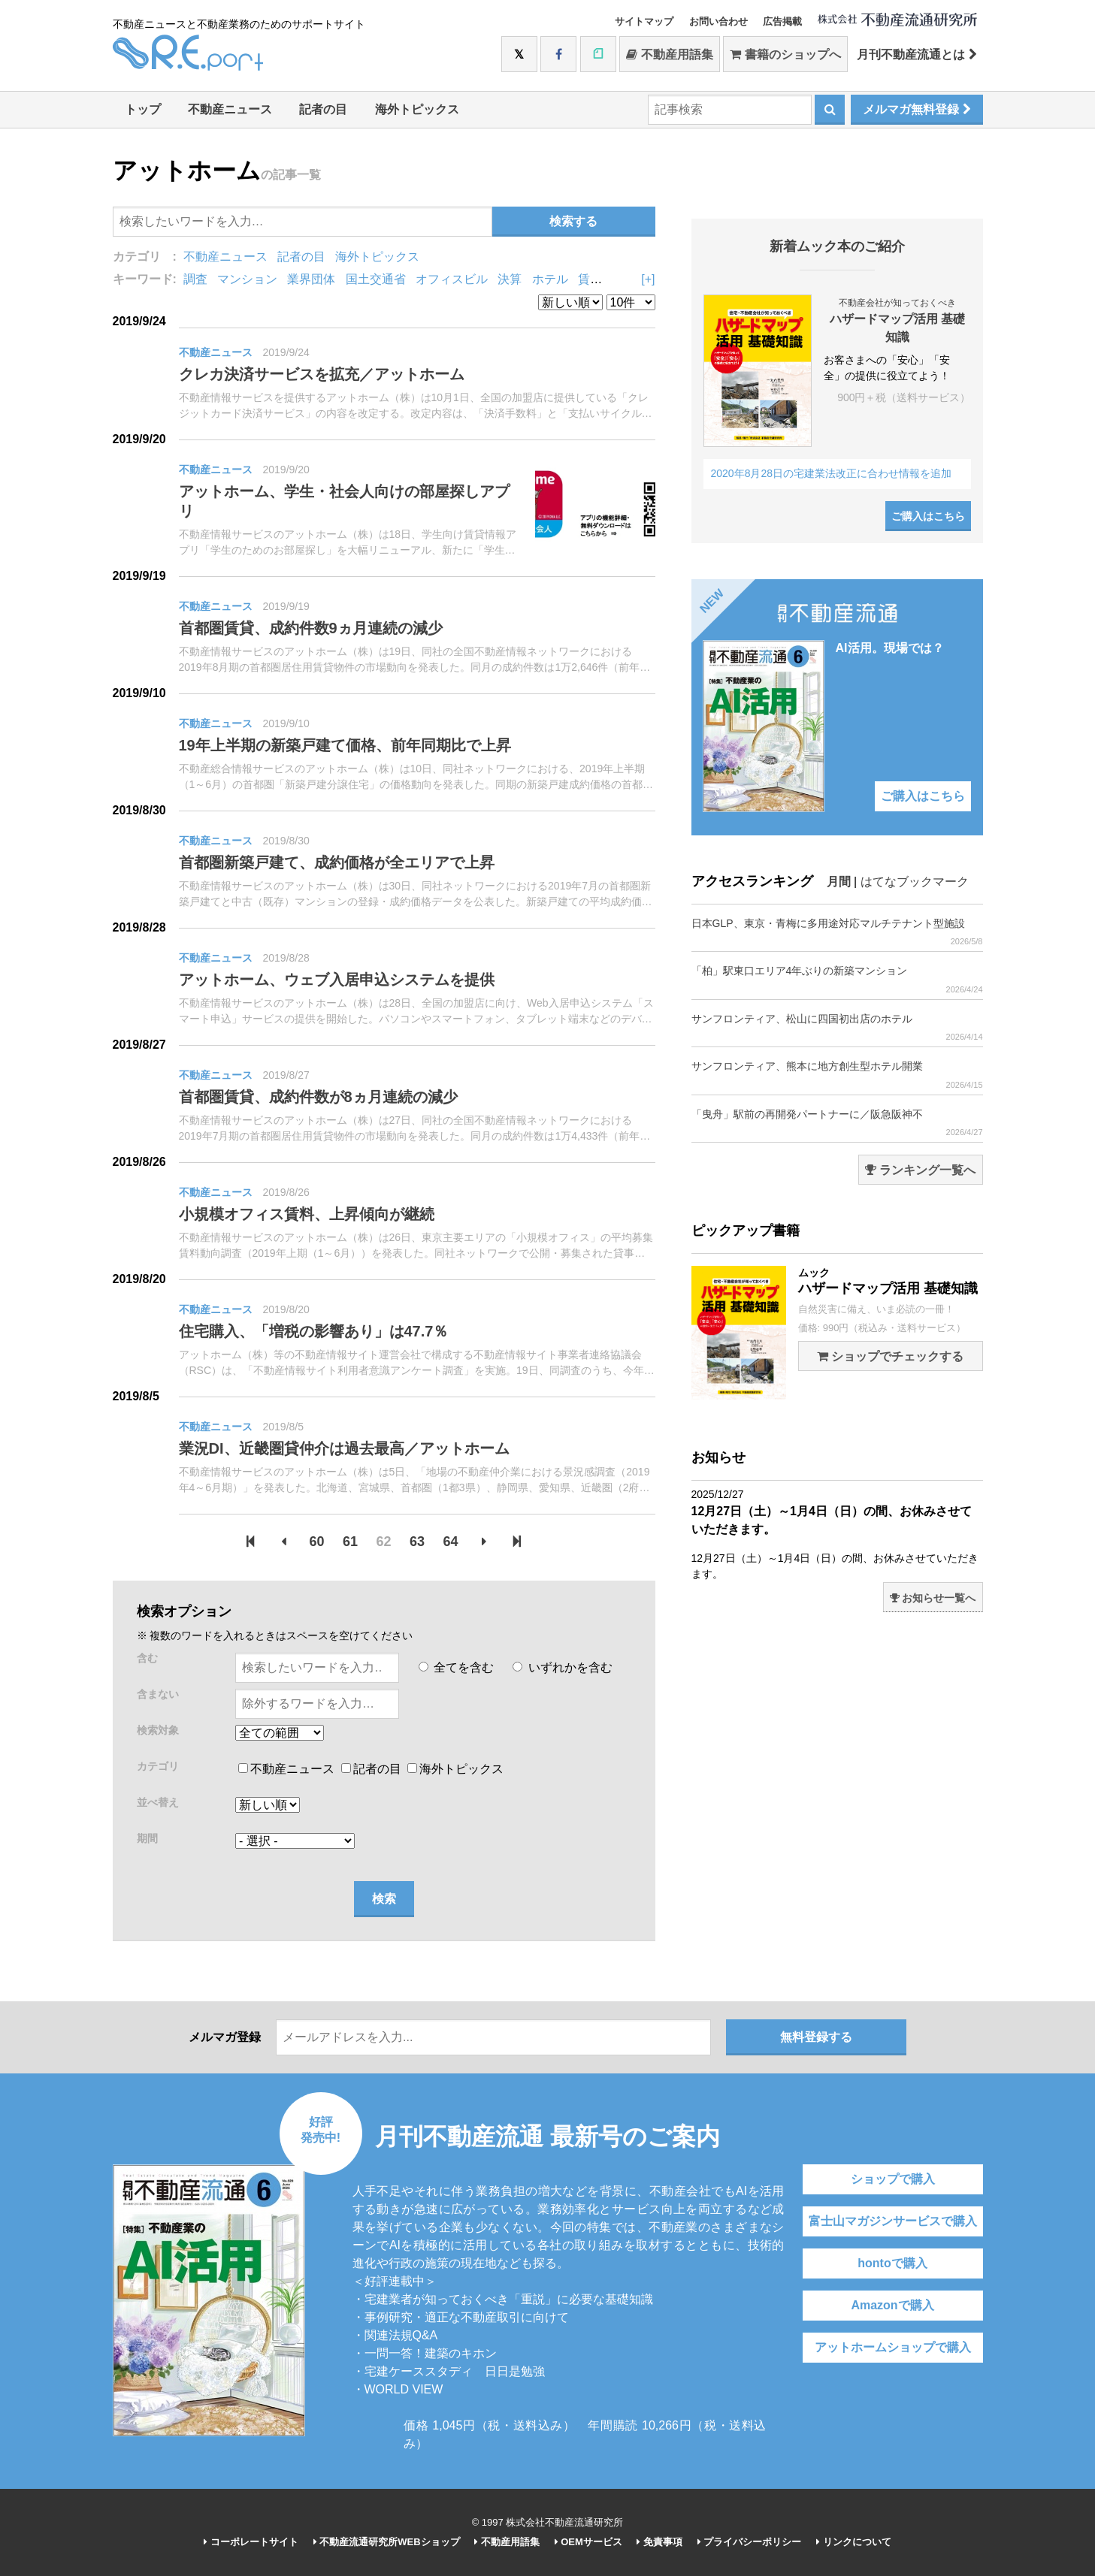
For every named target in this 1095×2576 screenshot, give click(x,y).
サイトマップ (644, 21)
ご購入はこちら (928, 516)
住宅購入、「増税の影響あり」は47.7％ (314, 1331)
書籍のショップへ (785, 54)
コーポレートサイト (251, 2541)
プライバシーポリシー (749, 2541)
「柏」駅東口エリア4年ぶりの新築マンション (837, 979)
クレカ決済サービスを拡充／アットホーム (321, 374)
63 (417, 1541)
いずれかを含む (562, 1667)
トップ (143, 109)
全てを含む (456, 1667)
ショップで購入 (893, 2179)
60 (317, 1541)
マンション (247, 279)
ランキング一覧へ (920, 1170)
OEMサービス (588, 2541)
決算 (510, 279)
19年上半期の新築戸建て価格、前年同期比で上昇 (345, 745)
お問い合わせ (718, 21)
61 (350, 1541)
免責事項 (659, 2541)
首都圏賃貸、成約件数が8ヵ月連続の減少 (318, 1097)
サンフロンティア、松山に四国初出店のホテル (837, 1027)
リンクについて (853, 2541)
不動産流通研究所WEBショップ (386, 2541)
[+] (648, 279)
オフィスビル (452, 279)
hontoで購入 (892, 2263)
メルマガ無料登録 (916, 109)
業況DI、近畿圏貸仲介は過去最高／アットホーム (344, 1448)
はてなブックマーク (915, 881)
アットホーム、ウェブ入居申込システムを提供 (337, 979)
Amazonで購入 (892, 2305)
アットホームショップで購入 (893, 2347)
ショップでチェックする (890, 1356)
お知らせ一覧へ (933, 1598)
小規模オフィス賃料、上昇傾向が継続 (306, 1214)
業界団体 (311, 279)
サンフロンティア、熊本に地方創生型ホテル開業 (837, 1074)
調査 (195, 279)
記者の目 (323, 109)
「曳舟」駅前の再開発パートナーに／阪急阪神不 (837, 1122)
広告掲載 (782, 21)
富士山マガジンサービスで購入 (893, 2221)
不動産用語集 (669, 54)
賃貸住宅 (602, 279)
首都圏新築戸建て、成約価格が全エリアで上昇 (337, 862)
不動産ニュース (230, 109)
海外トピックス (417, 109)
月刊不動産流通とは (916, 54)
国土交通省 (376, 279)
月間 (839, 881)
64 (450, 1541)
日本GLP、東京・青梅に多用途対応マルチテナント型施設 (837, 932)
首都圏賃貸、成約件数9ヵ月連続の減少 (311, 628)
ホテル (550, 279)
